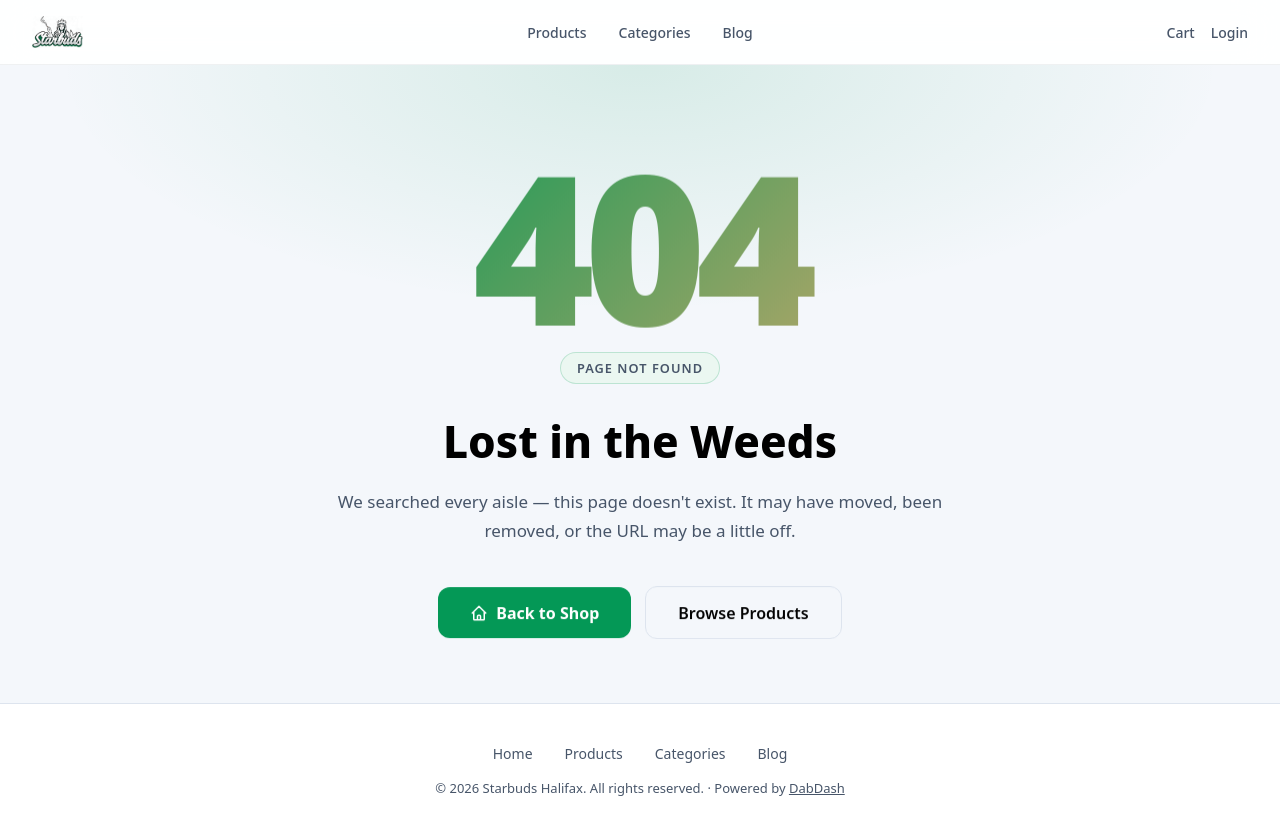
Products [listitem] (556, 32)
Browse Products (743, 614)
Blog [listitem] (738, 32)
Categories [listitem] (655, 32)
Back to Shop (534, 614)
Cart (1181, 32)
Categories (690, 753)
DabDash (817, 788)
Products (594, 753)
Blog (772, 753)
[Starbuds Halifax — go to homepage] (57, 32)
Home (513, 753)
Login (1229, 32)
